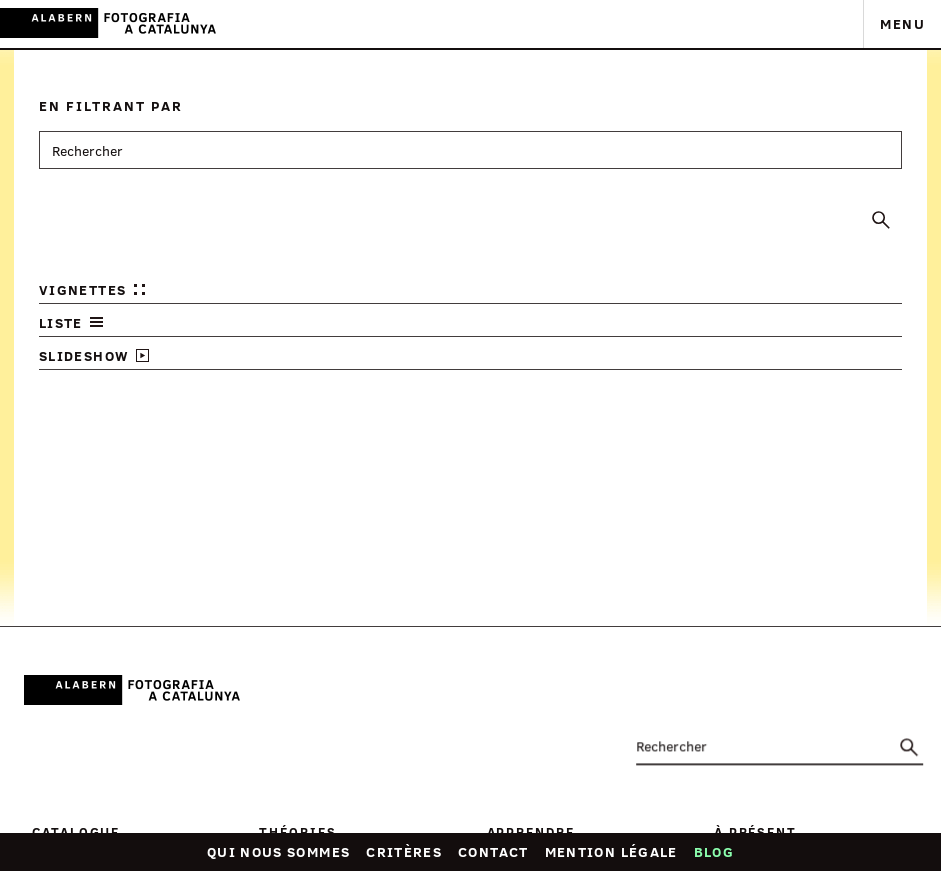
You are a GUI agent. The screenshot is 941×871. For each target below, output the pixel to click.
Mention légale (611, 851)
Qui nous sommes (278, 851)
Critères (404, 851)
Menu (902, 23)
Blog (714, 851)
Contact (493, 851)
